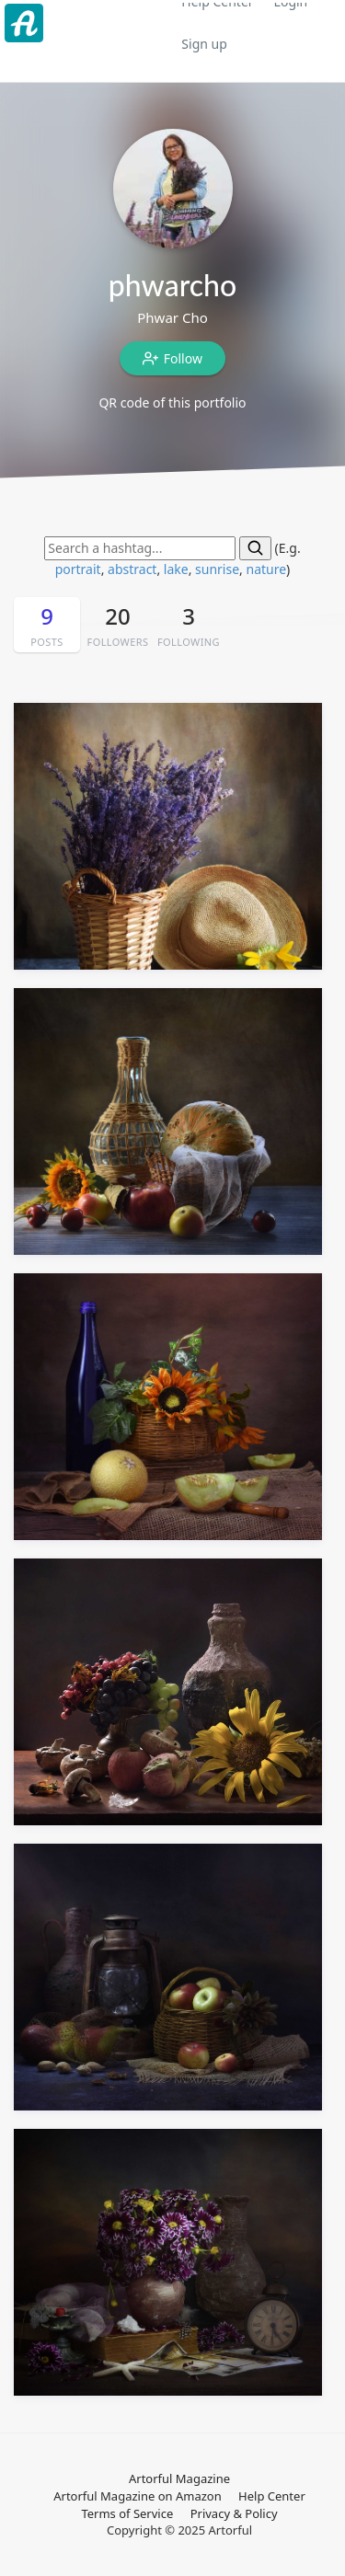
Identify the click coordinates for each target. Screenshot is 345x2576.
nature (266, 569)
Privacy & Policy (234, 2513)
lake (176, 569)
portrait (78, 569)
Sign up (203, 43)
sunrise (217, 569)
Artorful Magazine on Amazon (137, 2496)
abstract (132, 569)
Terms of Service (127, 2513)
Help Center (271, 2496)
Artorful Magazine (179, 2478)
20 (118, 625)
